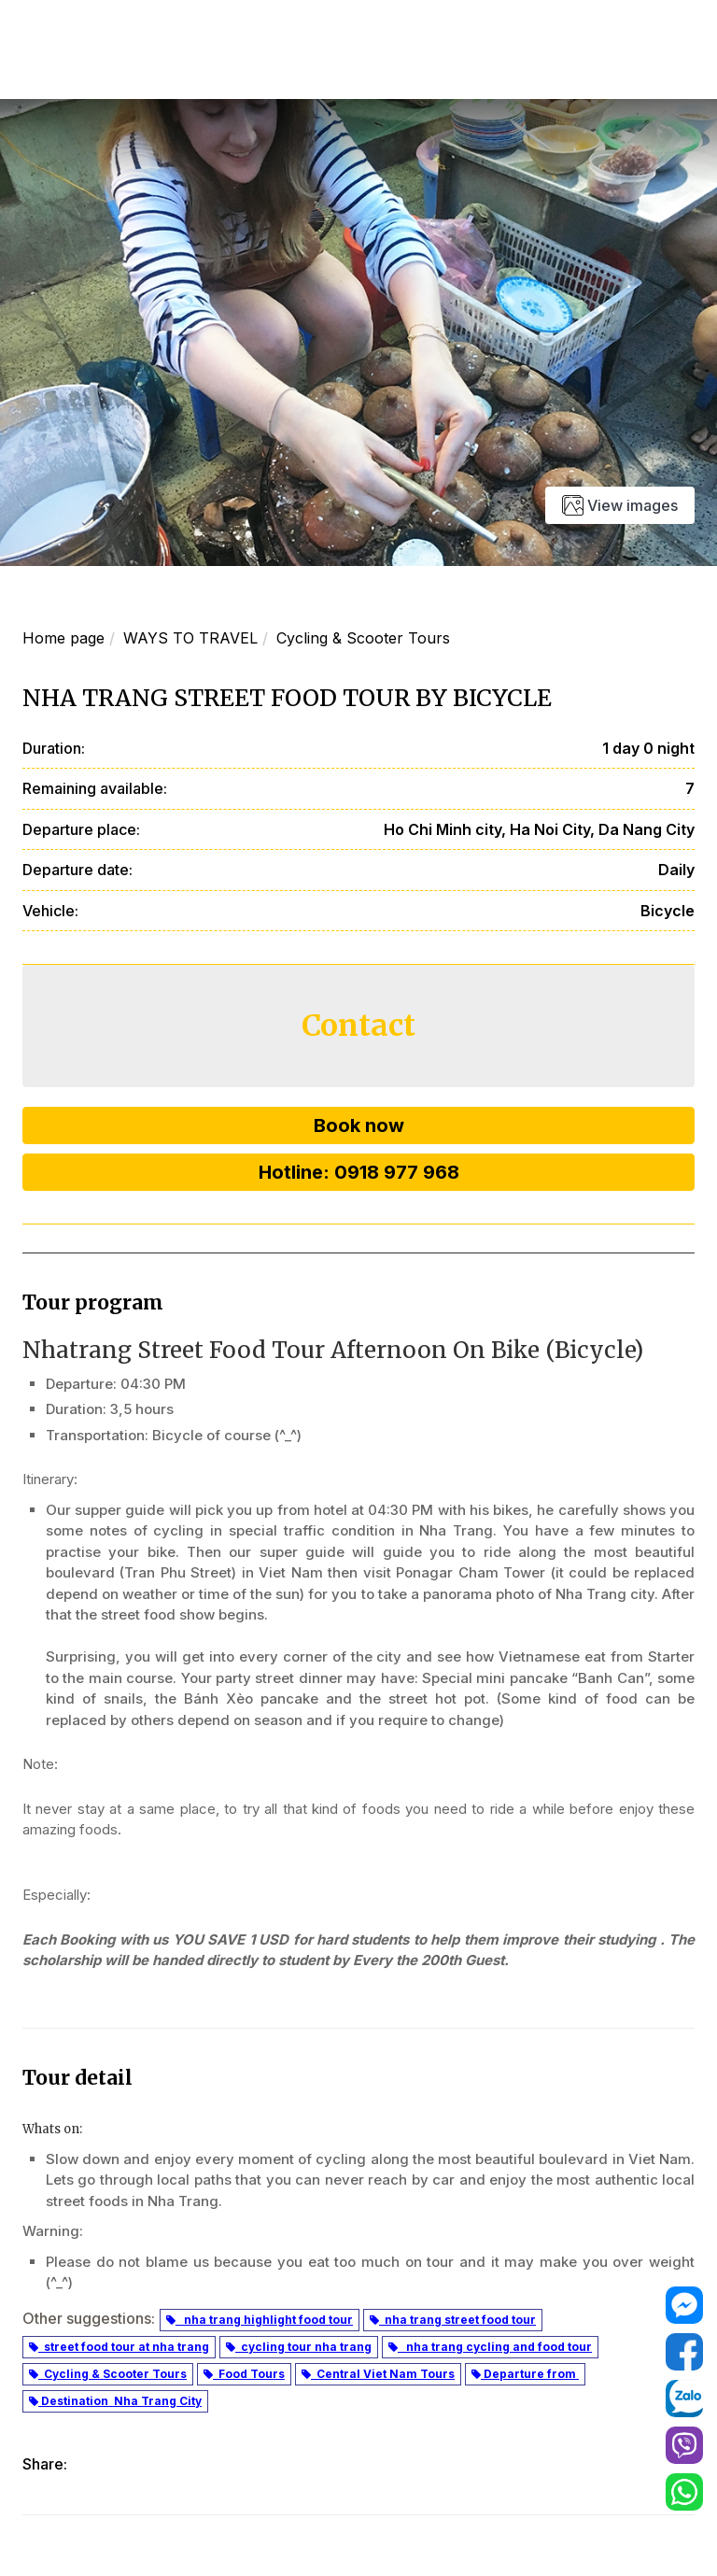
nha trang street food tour (453, 2320)
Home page (63, 638)
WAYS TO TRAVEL (190, 638)
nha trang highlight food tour (259, 2320)
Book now (359, 1125)
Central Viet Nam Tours (378, 2374)
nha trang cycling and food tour (490, 2347)
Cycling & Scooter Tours (363, 638)
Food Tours (244, 2374)
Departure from (525, 2374)
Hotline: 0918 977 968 (359, 1172)
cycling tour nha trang (299, 2347)
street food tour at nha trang (119, 2347)
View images (620, 505)
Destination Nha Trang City (115, 2401)
